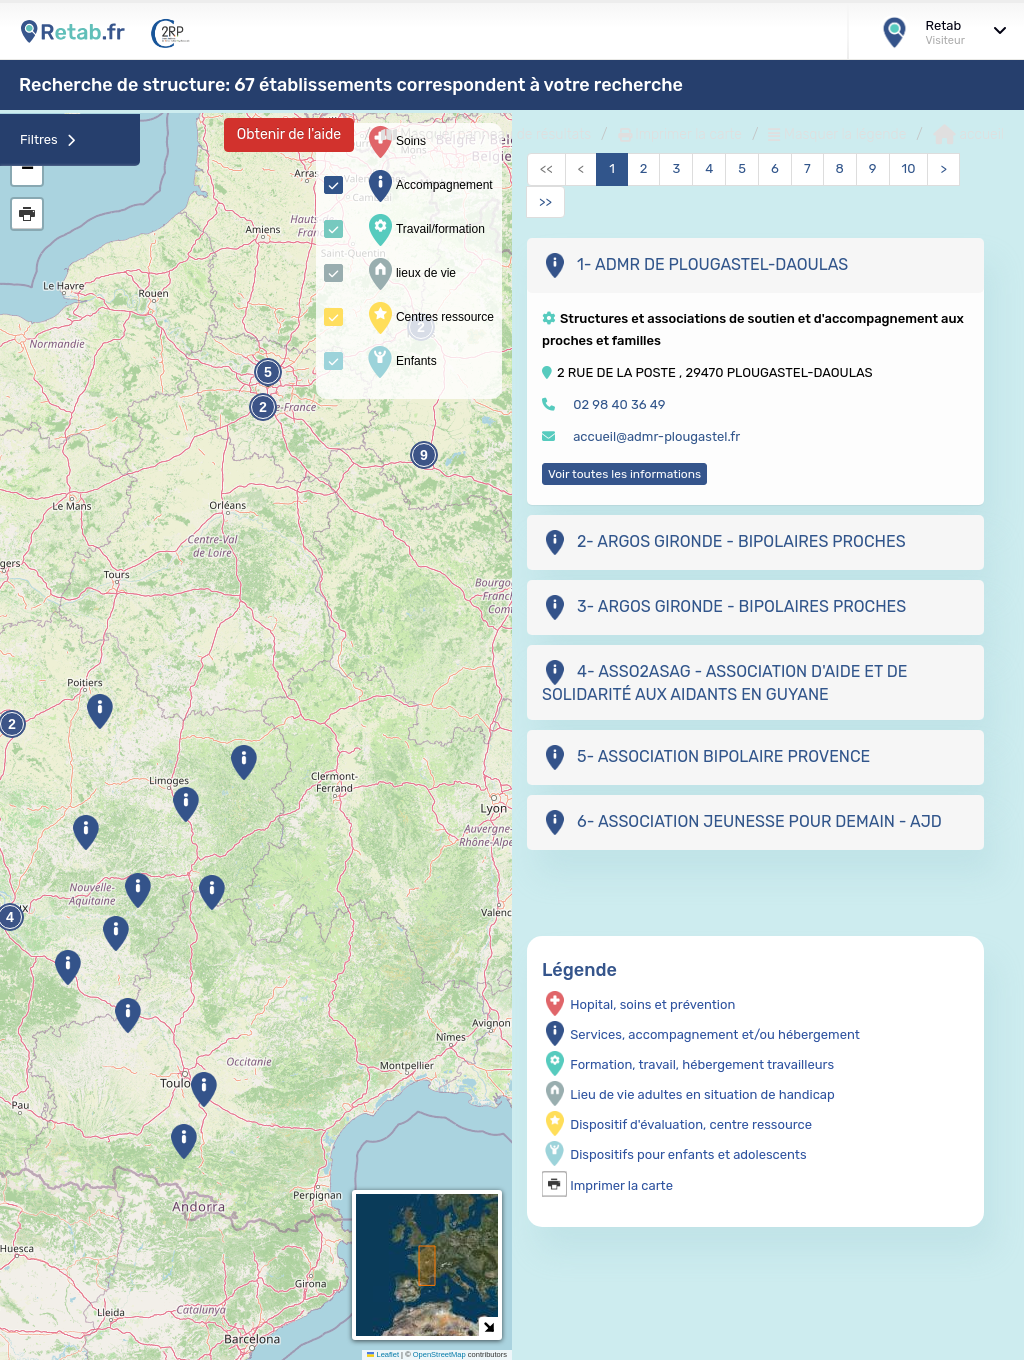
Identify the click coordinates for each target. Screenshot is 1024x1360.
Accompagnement (428, 186)
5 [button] (268, 372)
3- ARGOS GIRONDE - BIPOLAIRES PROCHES (724, 607)
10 (909, 168)
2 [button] (263, 407)
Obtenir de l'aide (289, 134)
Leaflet (383, 1354)
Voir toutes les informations (624, 474)
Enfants (400, 362)
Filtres (48, 139)
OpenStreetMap (439, 1354)
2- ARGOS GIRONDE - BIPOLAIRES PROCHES (724, 542)
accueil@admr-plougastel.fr (656, 436)
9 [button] (424, 455)
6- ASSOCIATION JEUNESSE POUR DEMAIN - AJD (742, 822)
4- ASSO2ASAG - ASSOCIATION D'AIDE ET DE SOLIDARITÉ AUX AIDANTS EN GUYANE (724, 682)
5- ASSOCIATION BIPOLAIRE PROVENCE (706, 757)
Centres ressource (429, 318)
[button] (115, 933)
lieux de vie (410, 274)
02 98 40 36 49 (619, 404)
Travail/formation (424, 230)
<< (546, 168)
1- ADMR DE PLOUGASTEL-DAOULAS (695, 265)
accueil (968, 135)
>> (545, 201)
